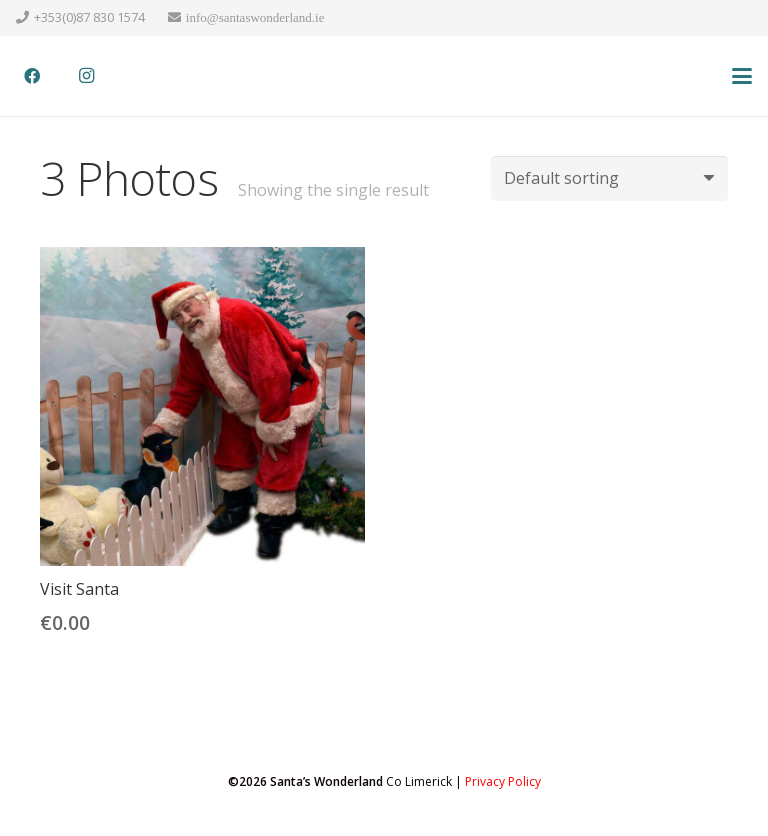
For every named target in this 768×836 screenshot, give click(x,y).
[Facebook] (32, 76)
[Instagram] (86, 76)
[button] (742, 76)
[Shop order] (609, 178)
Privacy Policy (503, 781)
